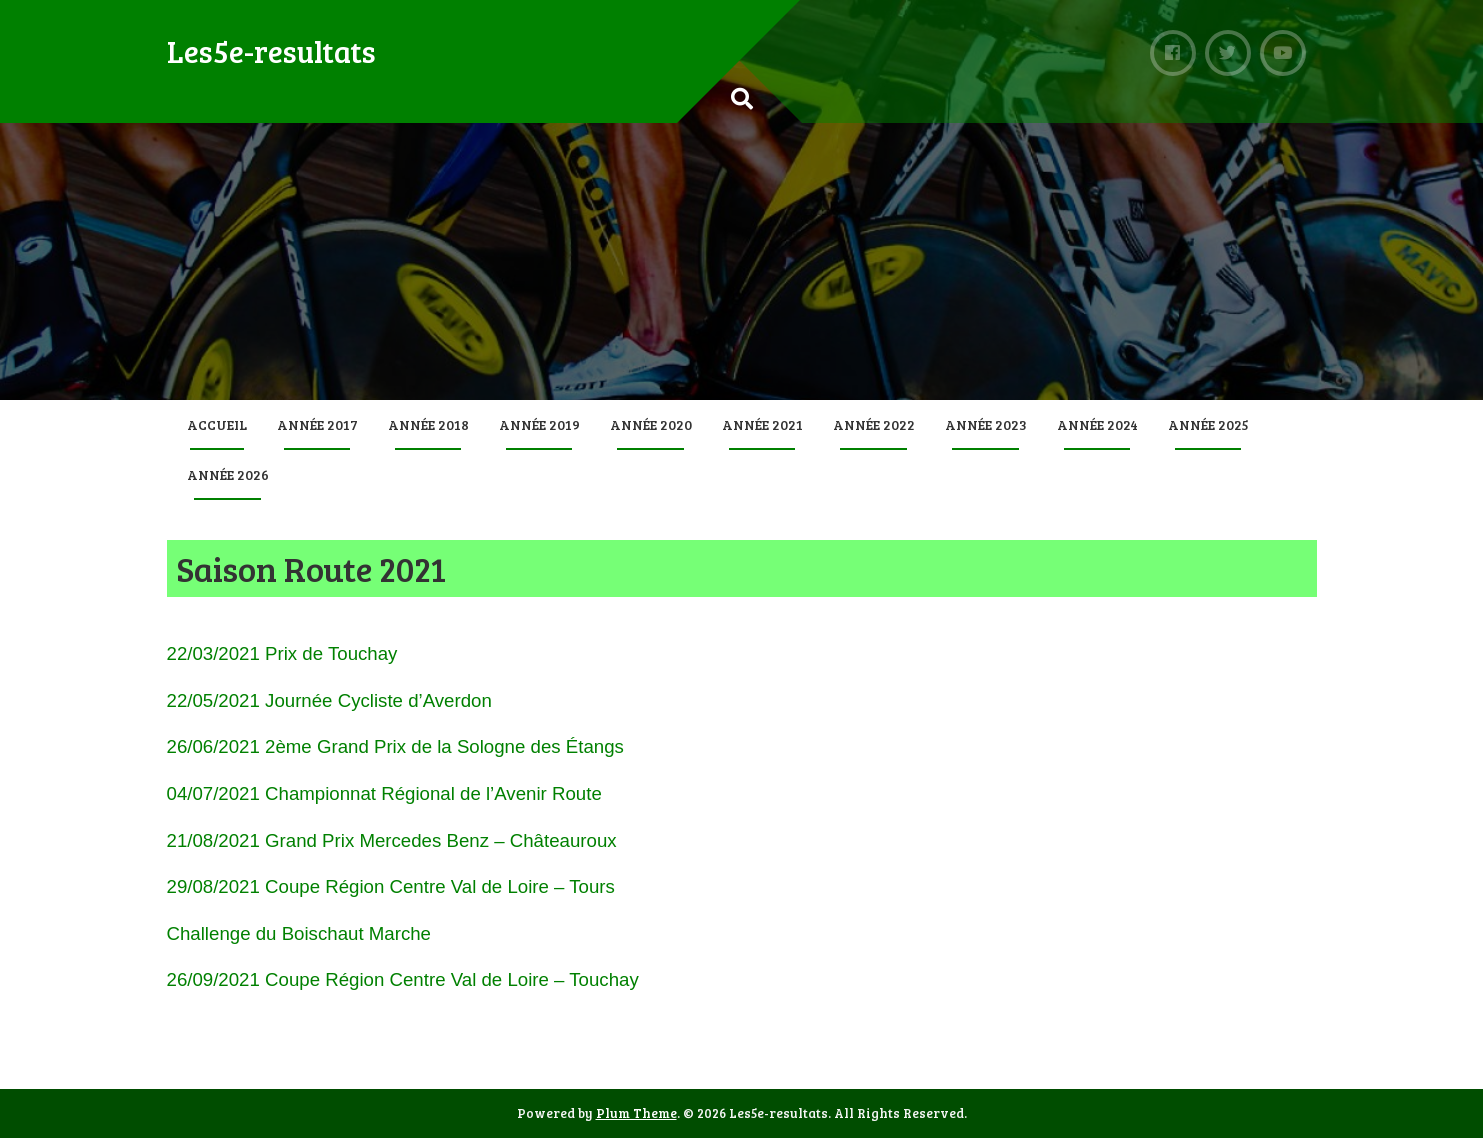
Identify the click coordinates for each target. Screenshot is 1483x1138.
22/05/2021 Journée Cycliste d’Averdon (329, 700)
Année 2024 (1097, 424)
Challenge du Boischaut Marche (299, 933)
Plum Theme (636, 1113)
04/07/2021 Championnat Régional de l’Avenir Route (384, 793)
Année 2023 (986, 424)
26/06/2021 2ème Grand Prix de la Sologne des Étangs (395, 746)
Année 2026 (228, 474)
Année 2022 (874, 424)
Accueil (217, 424)
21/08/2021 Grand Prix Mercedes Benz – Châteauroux (392, 840)
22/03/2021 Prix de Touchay (282, 653)
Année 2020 (651, 424)
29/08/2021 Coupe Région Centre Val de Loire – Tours (391, 886)
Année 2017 (317, 424)
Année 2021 (762, 424)
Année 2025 (1208, 424)
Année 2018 (428, 424)
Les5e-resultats (271, 51)
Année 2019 (539, 424)
